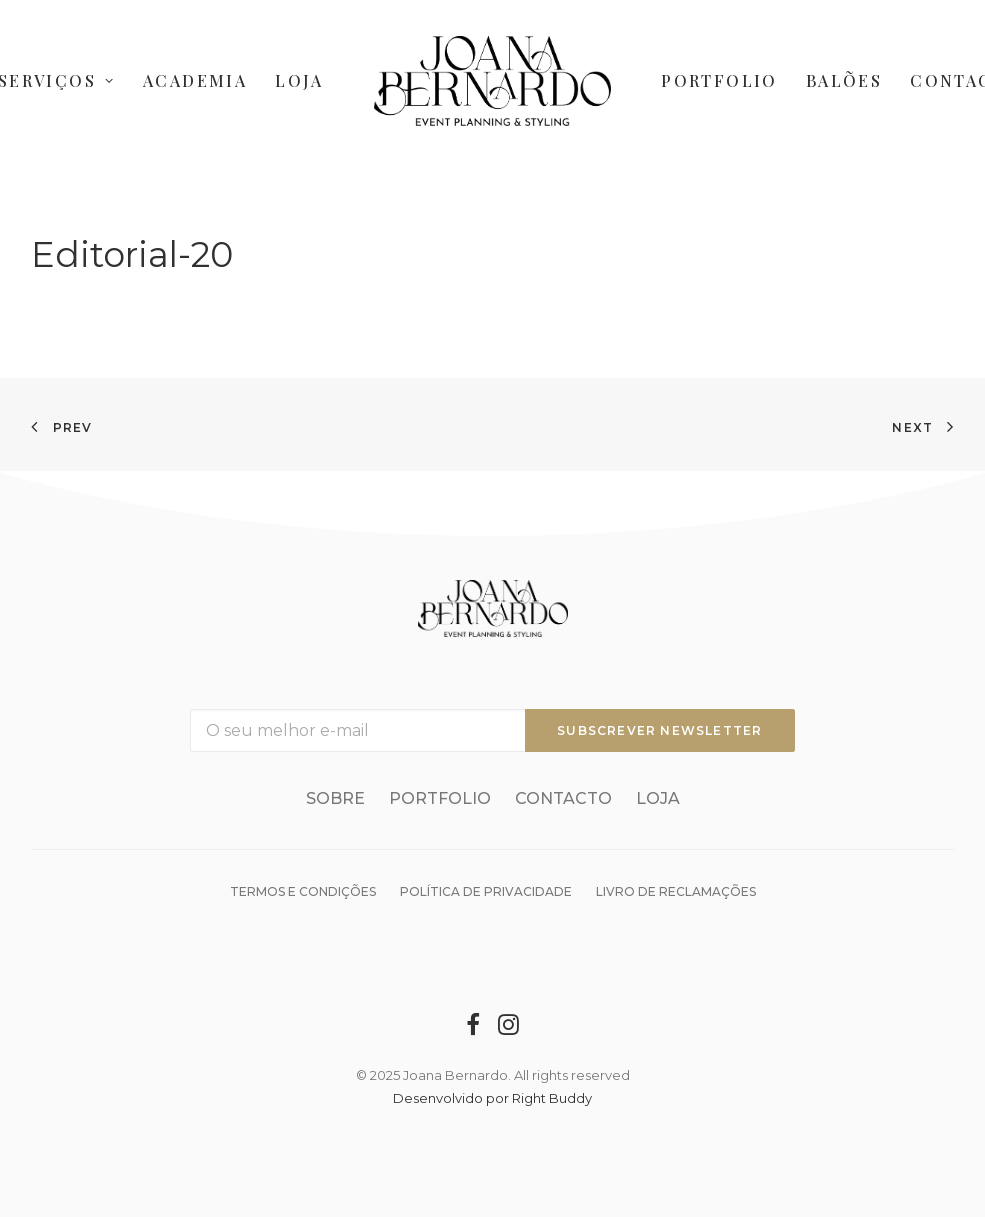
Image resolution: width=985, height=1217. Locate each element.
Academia (195, 80)
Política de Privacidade (486, 891)
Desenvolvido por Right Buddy (492, 1098)
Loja (299, 80)
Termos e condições (303, 891)
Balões (844, 80)
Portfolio (719, 80)
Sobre (335, 798)
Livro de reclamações (676, 891)
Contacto (563, 798)
